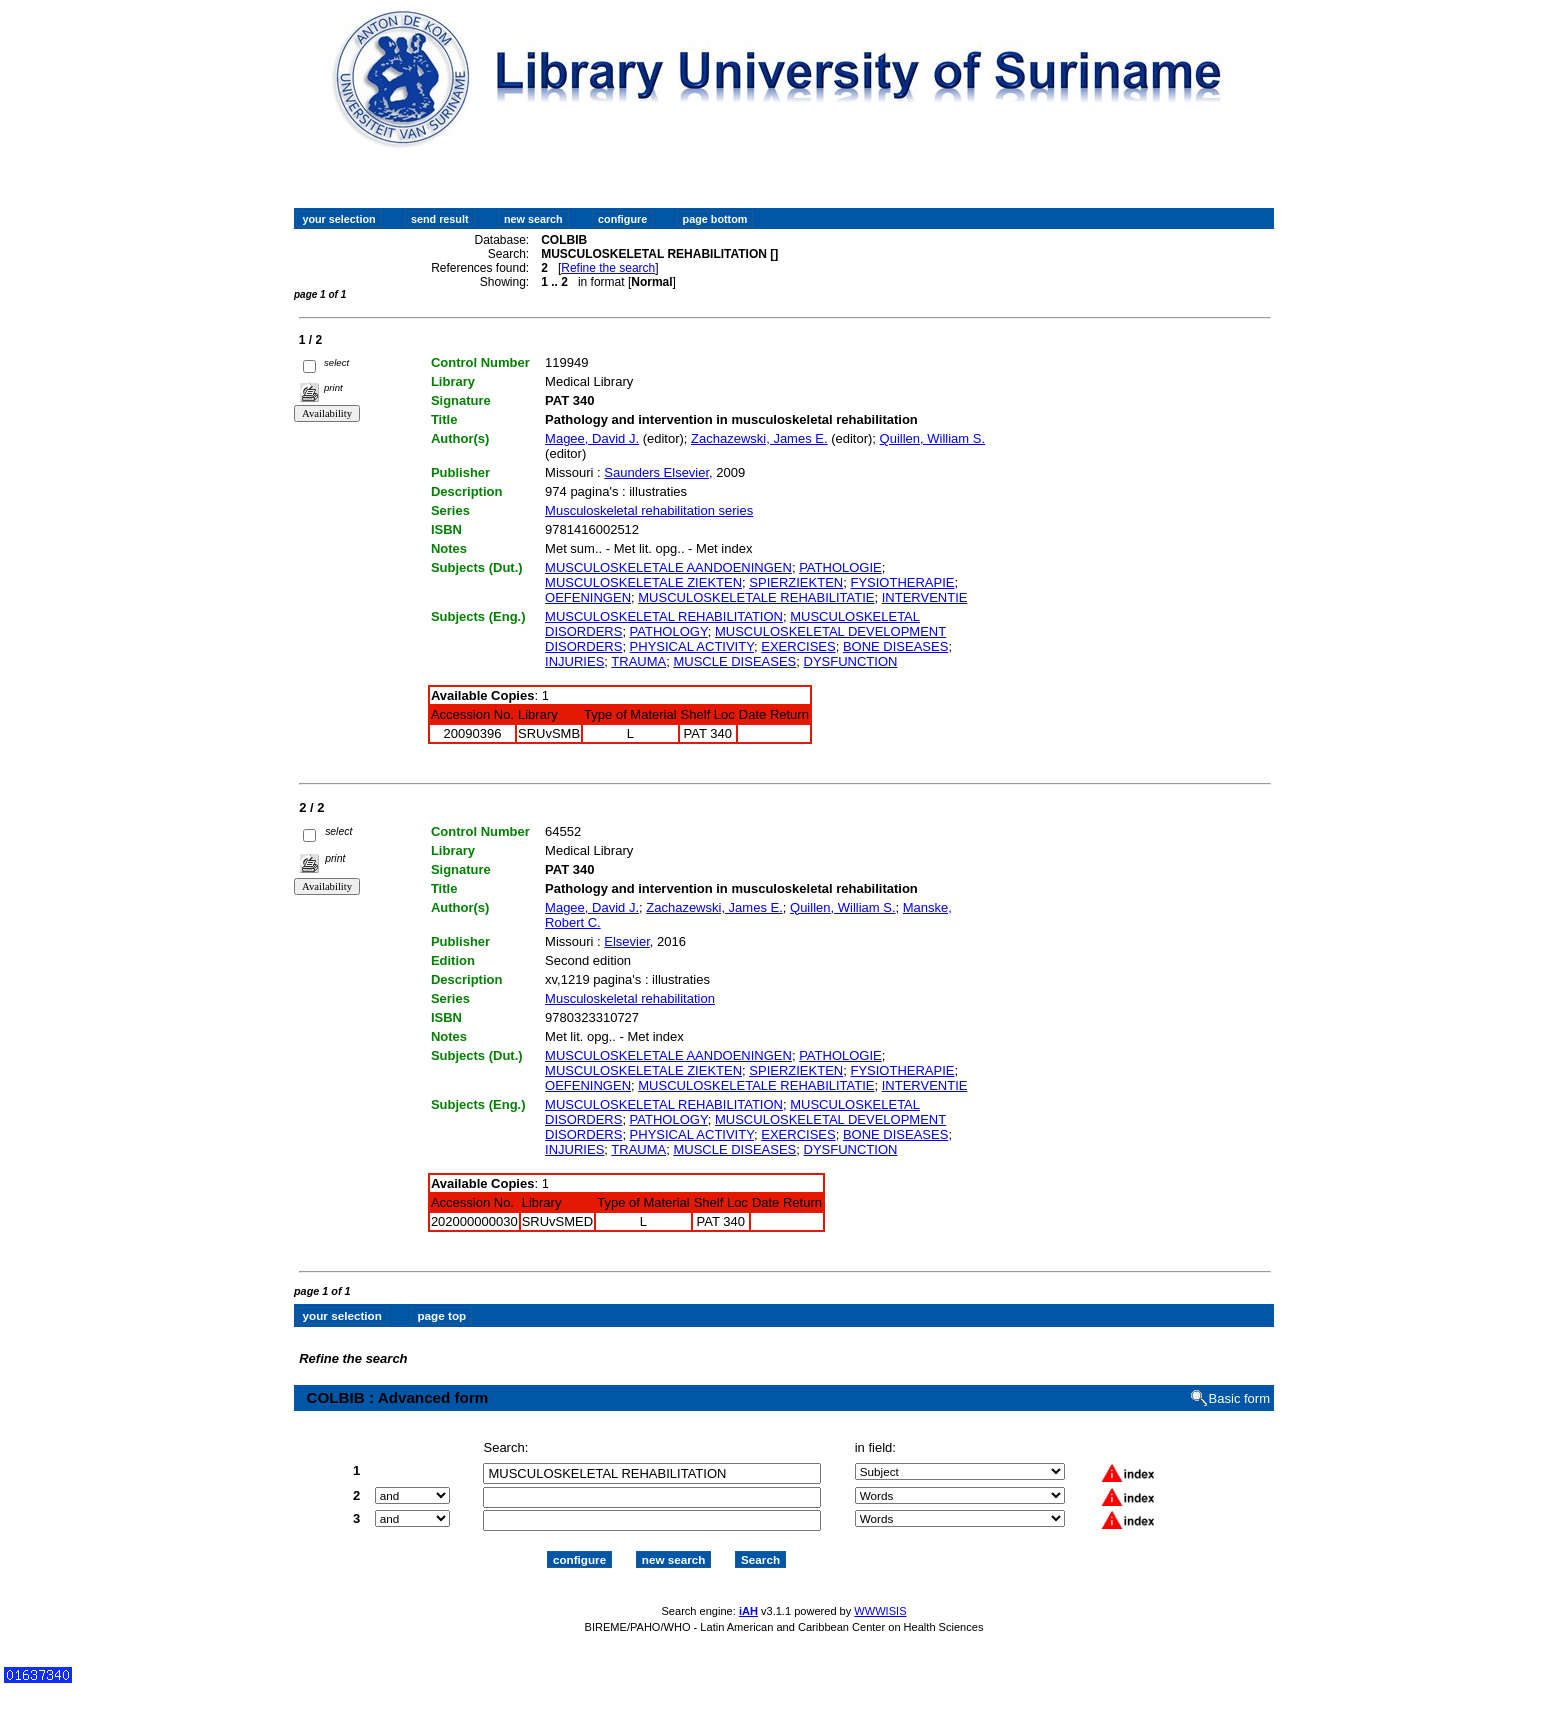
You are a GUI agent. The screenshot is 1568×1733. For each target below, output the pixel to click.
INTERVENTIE (925, 597)
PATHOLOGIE (840, 567)
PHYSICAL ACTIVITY (692, 646)
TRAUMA (638, 661)
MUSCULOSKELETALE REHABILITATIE (756, 597)
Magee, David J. (592, 438)
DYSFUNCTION (851, 661)
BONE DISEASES (895, 646)
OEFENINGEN (588, 597)
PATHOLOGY (669, 631)
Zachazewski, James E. (759, 438)
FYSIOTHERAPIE (902, 582)
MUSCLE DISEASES (734, 661)
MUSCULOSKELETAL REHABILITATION (664, 616)
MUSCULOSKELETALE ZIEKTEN (643, 582)
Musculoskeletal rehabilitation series (649, 510)
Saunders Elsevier (656, 472)
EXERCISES (798, 646)
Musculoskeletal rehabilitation (630, 998)
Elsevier (627, 941)
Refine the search (608, 268)
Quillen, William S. (932, 438)
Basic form (1239, 1398)
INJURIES (574, 661)
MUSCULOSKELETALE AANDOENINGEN (668, 567)
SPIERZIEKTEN (796, 582)
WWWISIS (880, 1611)
